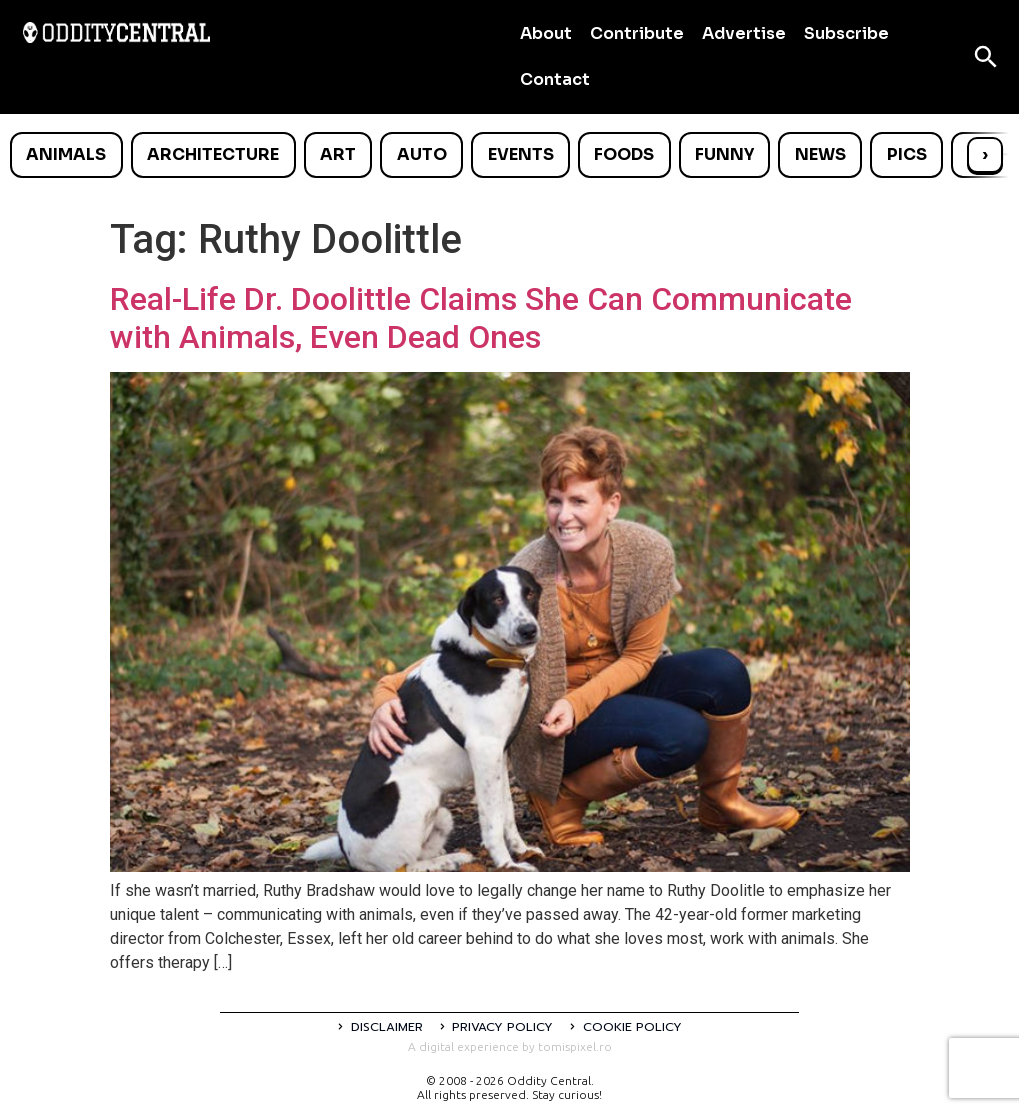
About (546, 33)
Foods (624, 154)
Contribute (637, 33)
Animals (66, 154)
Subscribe (846, 33)
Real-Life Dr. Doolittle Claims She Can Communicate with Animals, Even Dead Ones (481, 318)
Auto (422, 154)
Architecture (213, 154)
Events (521, 154)
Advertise (744, 33)
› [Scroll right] (985, 154)
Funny (724, 154)
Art (338, 154)
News (820, 154)
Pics (907, 154)
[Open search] (986, 57)
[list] (509, 155)
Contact (555, 79)
